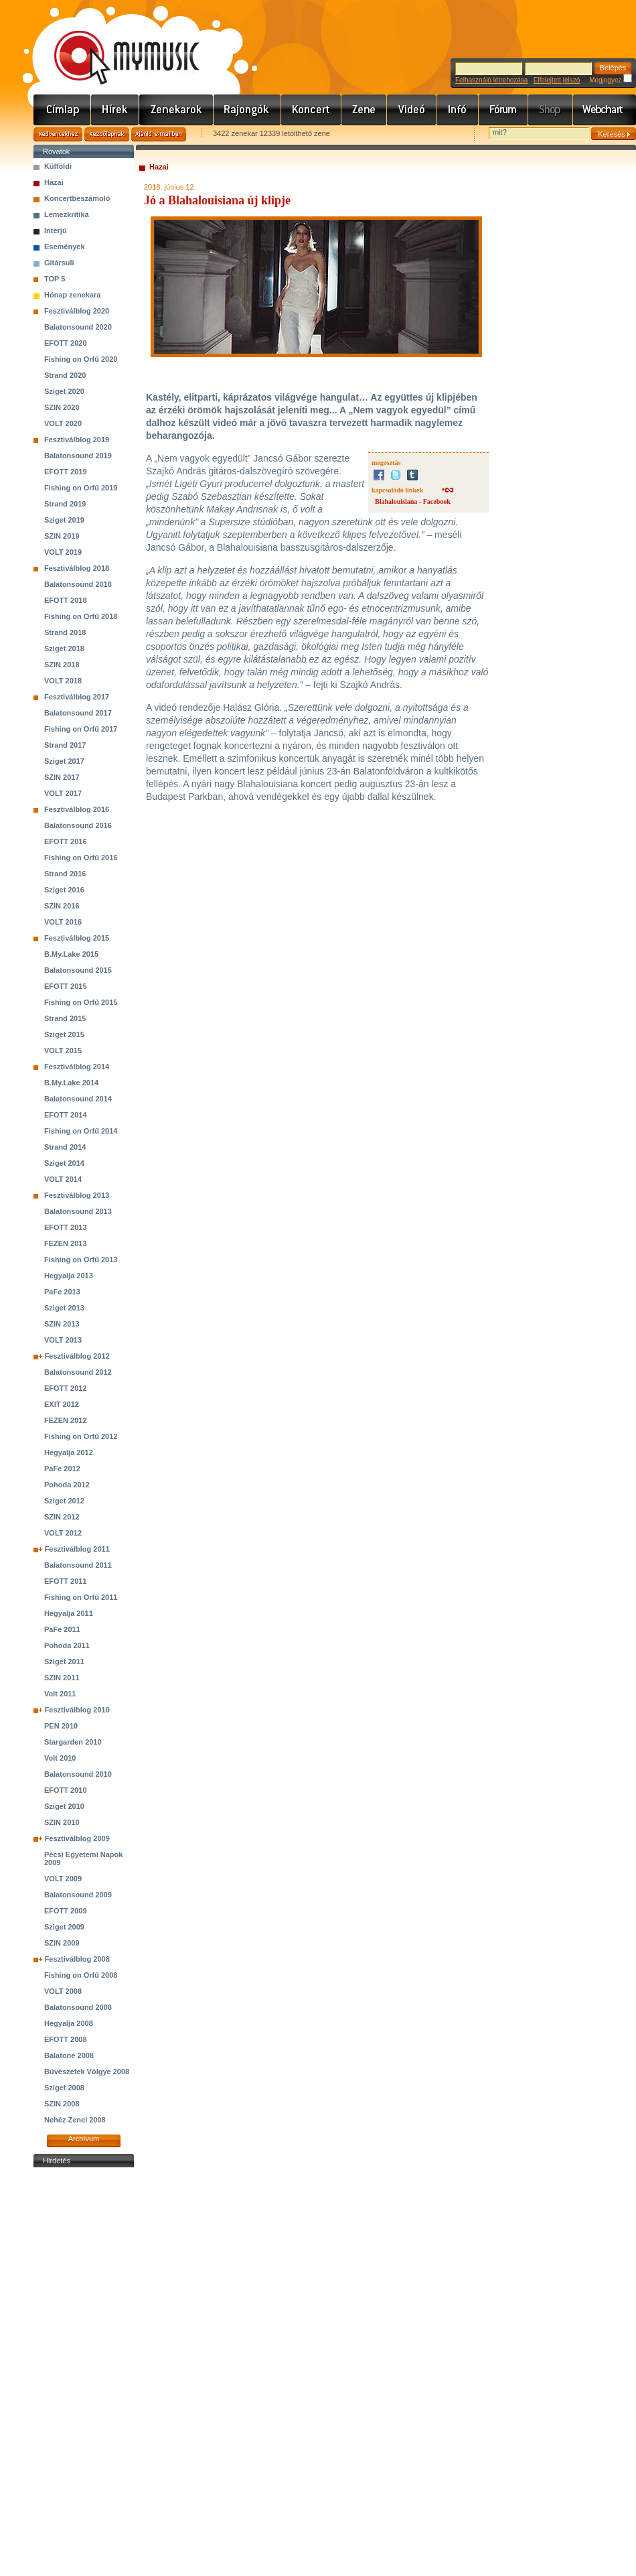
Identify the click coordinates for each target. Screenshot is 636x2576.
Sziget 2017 (64, 761)
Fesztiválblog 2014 (76, 1067)
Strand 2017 (65, 745)
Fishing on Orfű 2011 (80, 1597)
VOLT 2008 (63, 1991)
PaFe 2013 (62, 1292)
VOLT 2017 (63, 793)
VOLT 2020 (63, 423)
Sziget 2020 (64, 391)
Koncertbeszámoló (77, 198)
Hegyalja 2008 (68, 2023)
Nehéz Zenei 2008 (75, 2120)
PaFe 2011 (62, 1629)
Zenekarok (176, 109)
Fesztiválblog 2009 (77, 1838)
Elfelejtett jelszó (557, 80)
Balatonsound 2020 (78, 327)
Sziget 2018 (64, 649)
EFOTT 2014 (65, 1115)
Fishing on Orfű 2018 (80, 616)
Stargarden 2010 (73, 1742)
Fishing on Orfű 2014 (80, 1131)
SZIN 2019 (62, 536)
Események (64, 247)
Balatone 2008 (69, 2055)
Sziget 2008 (64, 2088)
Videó (411, 109)
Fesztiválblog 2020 (76, 311)
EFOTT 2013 (65, 1227)
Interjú (55, 230)
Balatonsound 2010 (78, 1774)
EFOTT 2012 (65, 1388)
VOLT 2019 (63, 552)
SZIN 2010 (62, 1822)
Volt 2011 (60, 1694)
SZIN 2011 (62, 1678)
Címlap (62, 109)
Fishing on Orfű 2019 (80, 488)
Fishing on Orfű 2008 (80, 1975)
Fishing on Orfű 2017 (80, 729)
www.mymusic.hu (115, 43)
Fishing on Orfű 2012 (80, 1436)
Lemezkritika (66, 214)
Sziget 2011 (64, 1661)
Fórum (503, 109)
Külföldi (58, 166)
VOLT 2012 (63, 1533)
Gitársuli (59, 263)
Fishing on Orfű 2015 (80, 1002)
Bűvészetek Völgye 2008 (86, 2071)
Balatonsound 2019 (78, 456)
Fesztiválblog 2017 (76, 697)
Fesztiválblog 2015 (76, 938)
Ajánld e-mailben (158, 134)
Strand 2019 (65, 504)
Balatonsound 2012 (78, 1372)
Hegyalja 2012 (68, 1452)
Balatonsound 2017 (78, 713)
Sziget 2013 (64, 1308)
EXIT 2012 (61, 1404)
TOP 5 (54, 279)
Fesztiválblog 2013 (76, 1195)
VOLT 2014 (63, 1179)
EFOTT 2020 (65, 343)
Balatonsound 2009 (78, 1895)
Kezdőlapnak (106, 134)
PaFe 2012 (62, 1469)
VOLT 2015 (63, 1050)
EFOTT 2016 (65, 841)
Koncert (311, 109)
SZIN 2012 (62, 1517)
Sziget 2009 (64, 1927)
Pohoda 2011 (67, 1645)
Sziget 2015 (64, 1034)
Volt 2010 (60, 1758)
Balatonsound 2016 (78, 825)
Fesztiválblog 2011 (77, 1549)
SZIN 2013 (62, 1324)
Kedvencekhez (57, 134)
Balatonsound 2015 (78, 970)
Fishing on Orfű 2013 (80, 1260)
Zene (364, 109)
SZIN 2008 (62, 2104)
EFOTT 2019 (65, 472)
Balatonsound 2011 (78, 1565)
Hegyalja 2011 (68, 1613)
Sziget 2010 (64, 1806)
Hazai (54, 182)
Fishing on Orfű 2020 (80, 359)
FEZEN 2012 (65, 1420)
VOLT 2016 (63, 922)
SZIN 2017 (62, 777)
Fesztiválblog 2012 (77, 1356)
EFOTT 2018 (65, 600)
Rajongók (247, 109)
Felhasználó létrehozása (491, 80)
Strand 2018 (65, 632)
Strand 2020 (65, 375)
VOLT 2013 (63, 1340)
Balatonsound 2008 (78, 2007)
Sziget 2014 (64, 1163)
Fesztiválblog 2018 (76, 568)
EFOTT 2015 (65, 986)
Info (457, 109)
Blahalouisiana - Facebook (413, 501)
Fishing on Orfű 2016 (80, 858)
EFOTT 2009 (65, 1911)
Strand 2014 (65, 1147)
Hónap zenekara (72, 295)
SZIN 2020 (62, 407)
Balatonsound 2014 (78, 1099)
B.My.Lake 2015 (71, 954)
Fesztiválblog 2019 (76, 439)
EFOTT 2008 (65, 2039)
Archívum (83, 2138)
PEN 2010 (61, 1726)
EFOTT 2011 (65, 1581)
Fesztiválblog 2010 (77, 1710)
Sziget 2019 (64, 520)
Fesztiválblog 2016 (76, 809)
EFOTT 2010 (65, 1790)
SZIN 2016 (62, 906)
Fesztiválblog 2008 (77, 1959)
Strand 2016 (65, 874)
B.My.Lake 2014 (71, 1083)
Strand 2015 (65, 1018)
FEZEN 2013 (65, 1243)
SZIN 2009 (62, 1943)
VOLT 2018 (63, 681)
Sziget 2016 (64, 890)
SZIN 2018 (62, 665)
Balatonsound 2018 (78, 584)
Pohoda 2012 (67, 1485)
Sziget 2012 (64, 1501)
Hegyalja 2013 (68, 1276)
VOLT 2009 (63, 1879)
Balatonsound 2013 (78, 1211)
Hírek (115, 109)
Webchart (604, 109)
